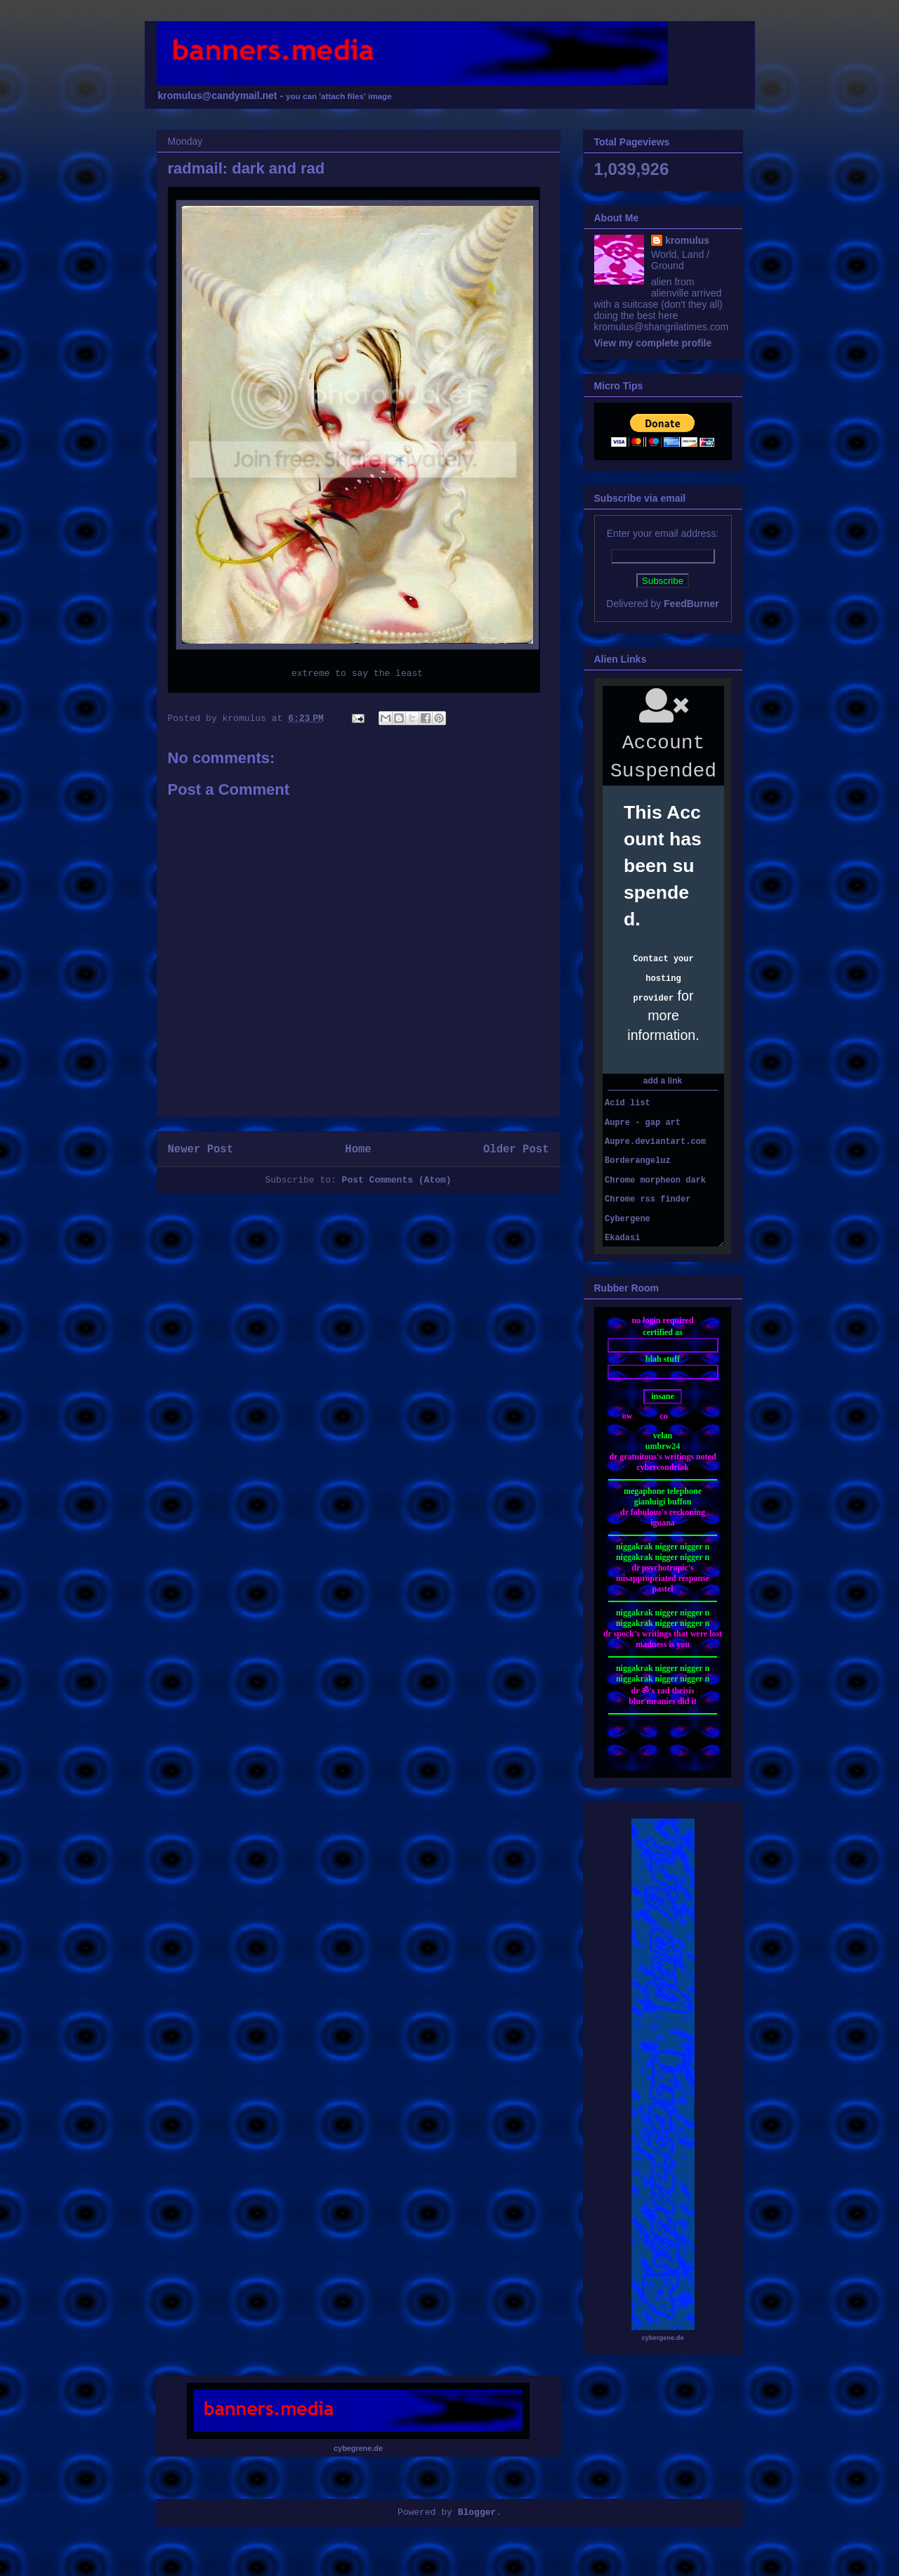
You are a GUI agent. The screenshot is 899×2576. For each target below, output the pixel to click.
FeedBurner (691, 603)
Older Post (516, 1149)
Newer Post (201, 1149)
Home (358, 1149)
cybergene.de (662, 2337)
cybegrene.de (358, 2448)
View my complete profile (653, 343)
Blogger (477, 2512)
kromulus (687, 240)
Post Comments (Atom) (397, 1180)
